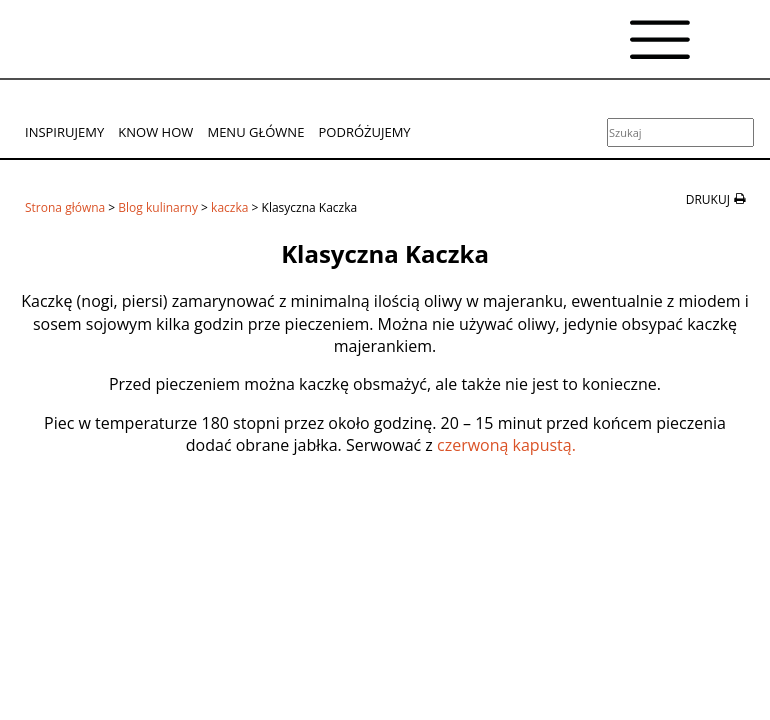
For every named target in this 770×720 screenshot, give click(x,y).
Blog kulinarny (158, 207)
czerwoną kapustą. (508, 445)
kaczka (229, 207)
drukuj (708, 200)
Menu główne (255, 132)
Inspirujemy (64, 132)
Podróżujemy (365, 132)
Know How (155, 132)
